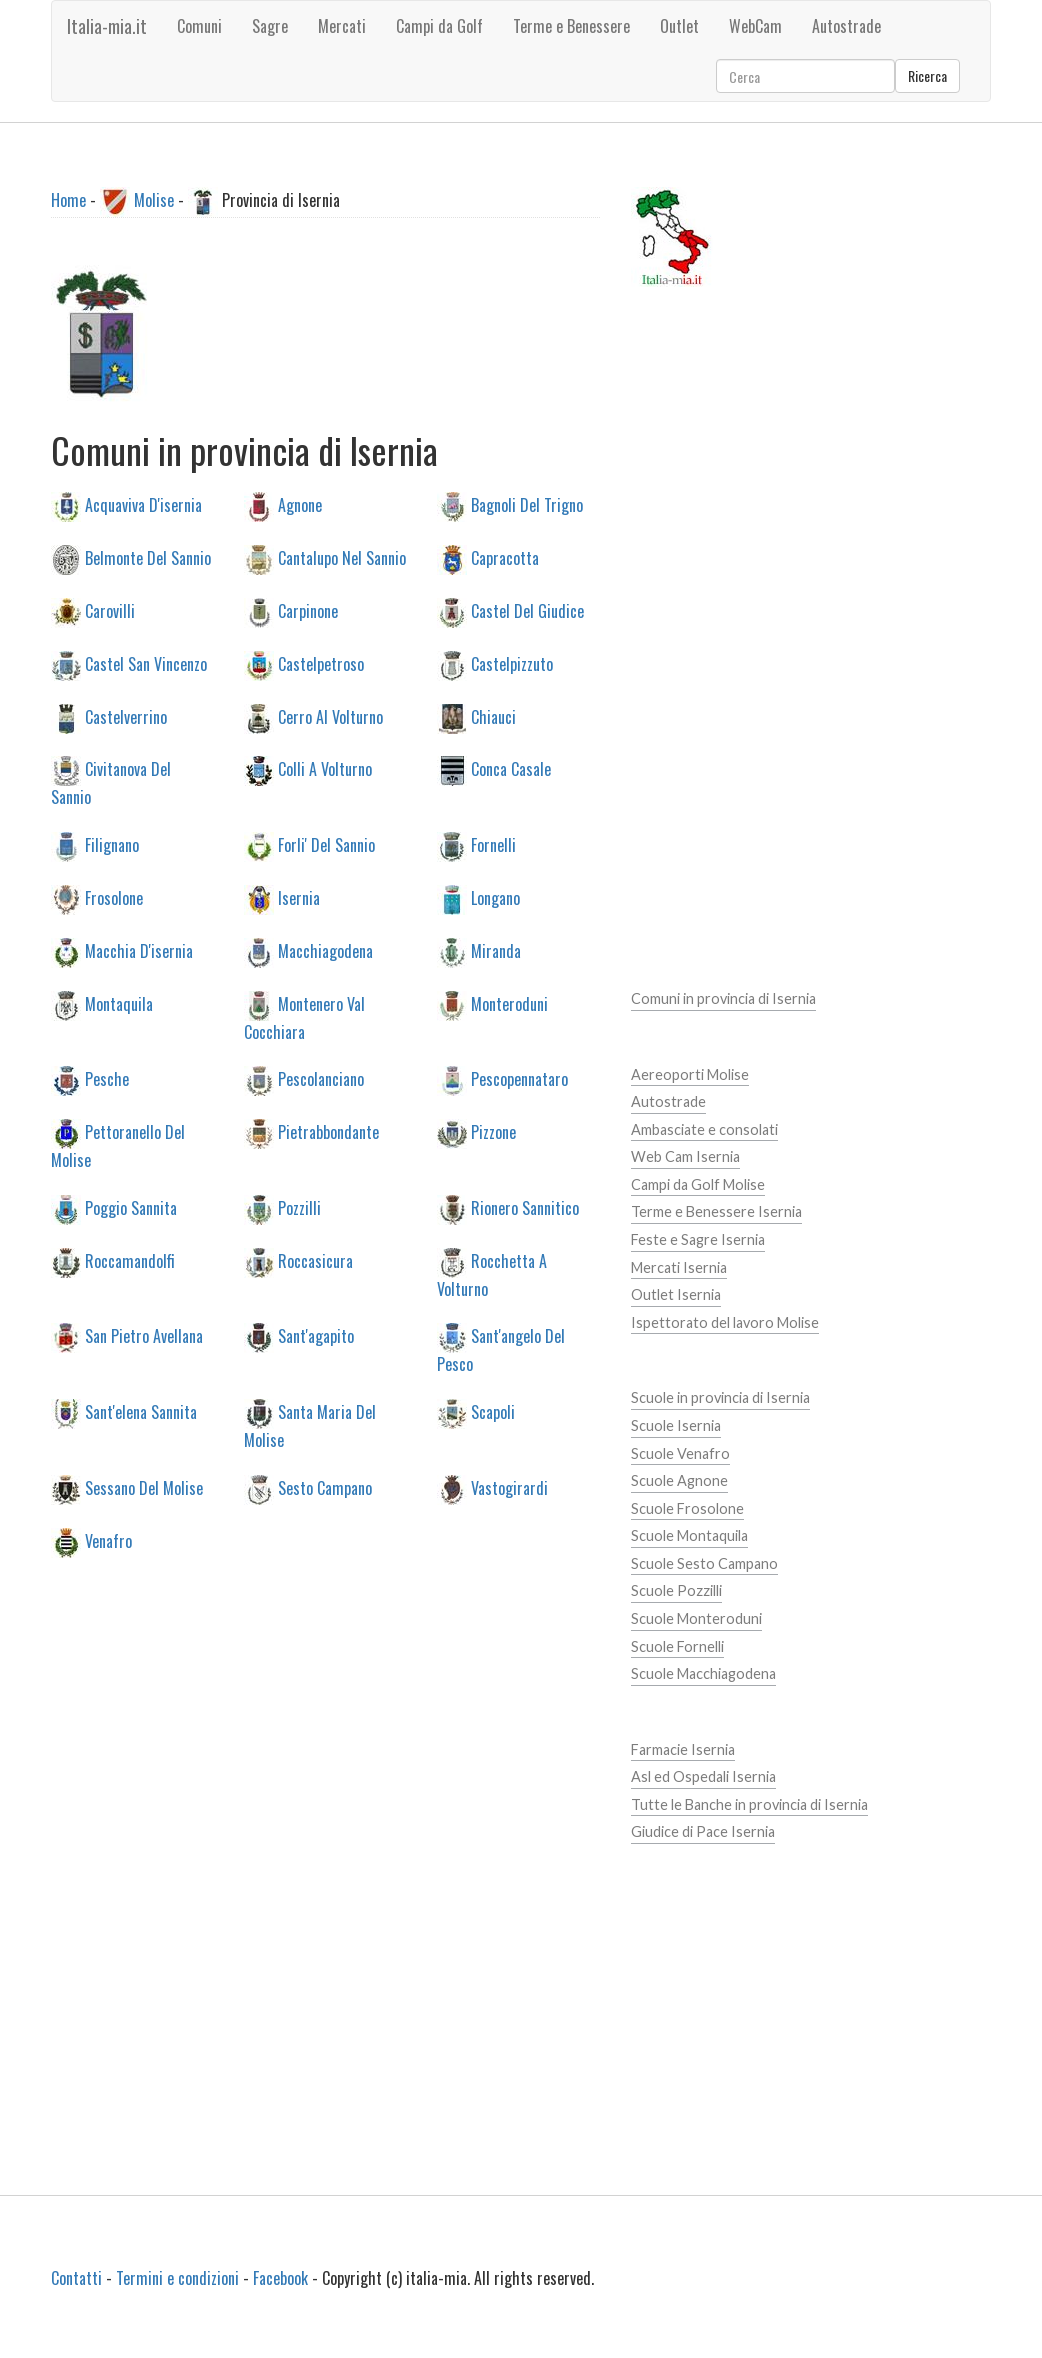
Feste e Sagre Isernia (698, 1239)
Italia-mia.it (107, 26)
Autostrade (668, 1101)
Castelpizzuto (512, 663)
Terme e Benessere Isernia (716, 1211)
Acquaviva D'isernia (143, 505)
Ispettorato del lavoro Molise (725, 1322)
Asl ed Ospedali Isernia (703, 1776)
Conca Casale (511, 769)
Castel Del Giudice (527, 610)
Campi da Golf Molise (698, 1184)
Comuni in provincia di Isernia (723, 998)
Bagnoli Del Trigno (527, 505)
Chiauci (493, 716)
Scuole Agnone (679, 1480)
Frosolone (114, 898)
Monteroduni (509, 1003)
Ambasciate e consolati (704, 1129)
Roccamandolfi (130, 1260)
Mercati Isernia (679, 1267)
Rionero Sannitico (525, 1207)
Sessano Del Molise (144, 1487)
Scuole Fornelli (677, 1646)
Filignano (112, 845)
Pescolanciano (321, 1079)
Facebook (280, 2278)
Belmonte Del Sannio (148, 558)
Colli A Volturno (325, 769)
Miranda (496, 950)
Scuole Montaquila (689, 1535)
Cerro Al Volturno (330, 716)
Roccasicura (315, 1260)
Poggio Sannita (131, 1207)
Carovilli (110, 610)
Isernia (299, 898)
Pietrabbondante (328, 1132)
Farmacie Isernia (683, 1749)
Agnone (300, 505)
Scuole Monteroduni (696, 1618)
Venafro (108, 1540)
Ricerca (927, 75)
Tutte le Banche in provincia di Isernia (749, 1804)
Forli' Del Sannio (326, 845)
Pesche (107, 1079)
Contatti (76, 2278)
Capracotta (505, 558)
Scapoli (493, 1412)
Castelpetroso (321, 663)
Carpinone (308, 610)
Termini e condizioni (177, 2278)
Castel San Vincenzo (146, 663)
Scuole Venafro (680, 1453)
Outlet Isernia (676, 1294)
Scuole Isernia (676, 1425)
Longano (495, 898)
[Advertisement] (386, 1766)
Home (68, 200)
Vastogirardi (509, 1487)
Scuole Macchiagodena (703, 1673)
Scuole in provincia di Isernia (720, 1397)
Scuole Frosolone (687, 1508)
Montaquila (119, 1003)
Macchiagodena (325, 950)
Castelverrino (126, 716)
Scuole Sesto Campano (704, 1563)
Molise (154, 200)
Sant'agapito (316, 1336)
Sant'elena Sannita (141, 1412)
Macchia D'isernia (139, 950)
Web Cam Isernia (685, 1156)
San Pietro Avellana (144, 1336)
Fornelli (493, 845)
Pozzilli (299, 1207)
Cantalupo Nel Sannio (342, 558)
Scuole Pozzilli (676, 1590)
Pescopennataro (519, 1079)
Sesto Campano (325, 1487)
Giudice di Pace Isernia (703, 1831)
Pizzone (493, 1132)
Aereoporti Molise (690, 1074)
